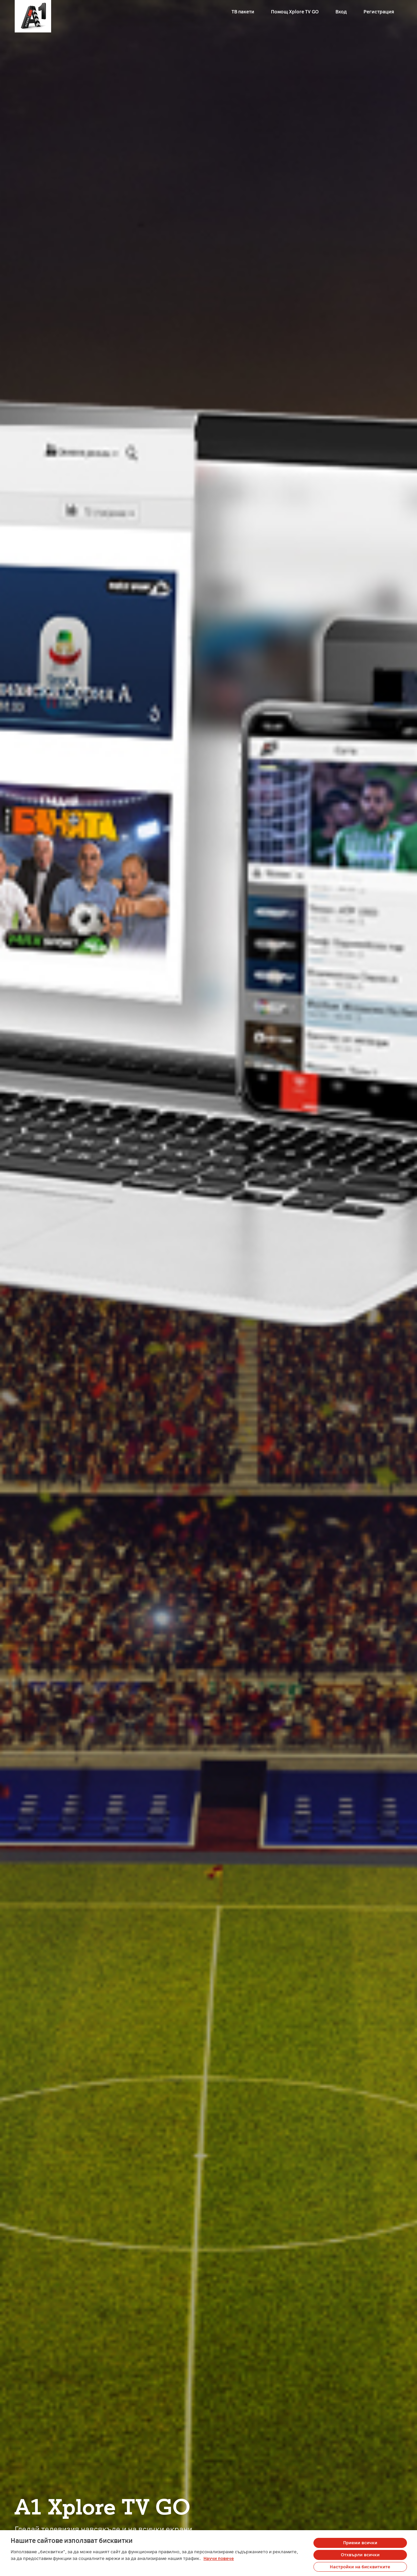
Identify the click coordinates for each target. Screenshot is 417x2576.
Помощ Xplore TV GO (295, 12)
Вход (341, 12)
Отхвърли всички (360, 2555)
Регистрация (379, 12)
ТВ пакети (243, 12)
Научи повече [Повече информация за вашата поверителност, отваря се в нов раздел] (218, 2559)
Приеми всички (360, 2543)
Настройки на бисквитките (360, 2567)
